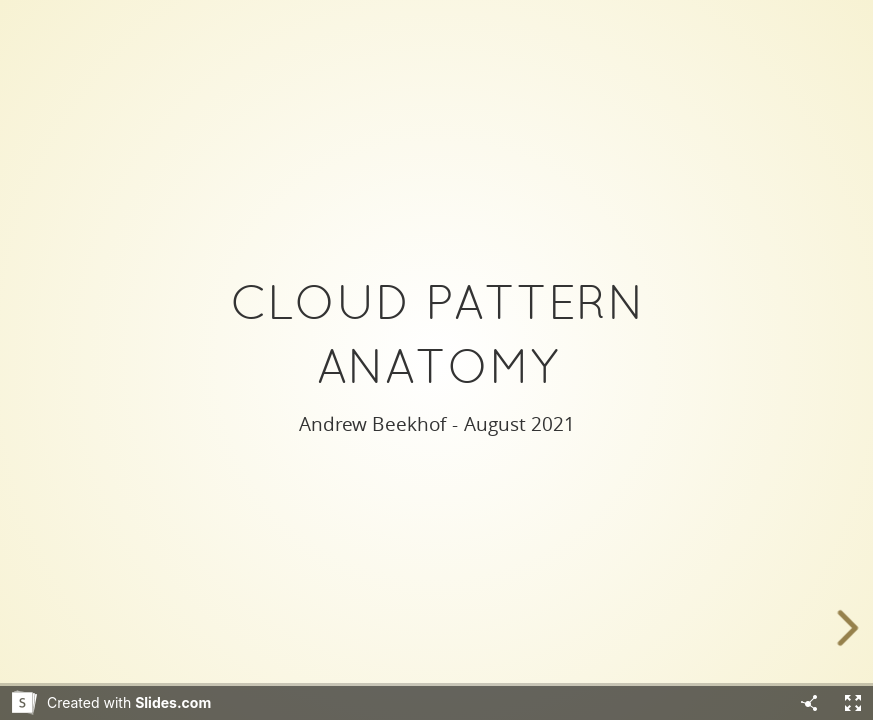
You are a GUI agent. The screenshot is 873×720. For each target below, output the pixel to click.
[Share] (809, 703)
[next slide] (852, 628)
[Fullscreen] (853, 703)
